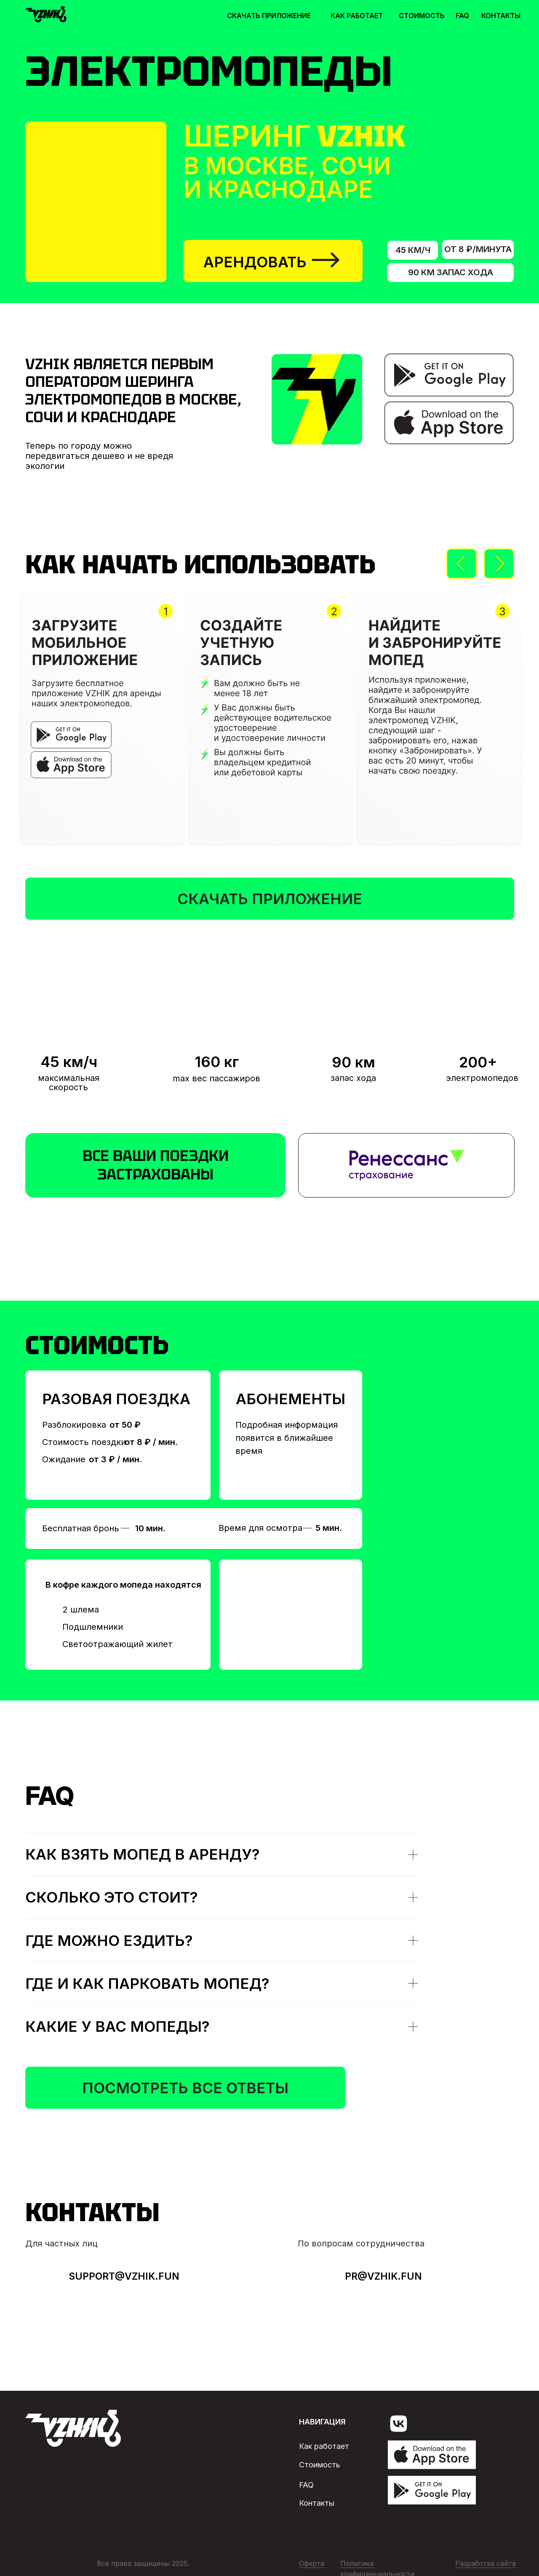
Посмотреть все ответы (185, 2088)
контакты (500, 15)
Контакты (316, 2503)
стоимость (422, 15)
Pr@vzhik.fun (383, 2276)
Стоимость (319, 2464)
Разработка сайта (485, 2563)
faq (462, 15)
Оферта (311, 2563)
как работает (357, 15)
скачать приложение (269, 15)
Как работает (324, 2446)
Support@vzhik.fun (124, 2276)
